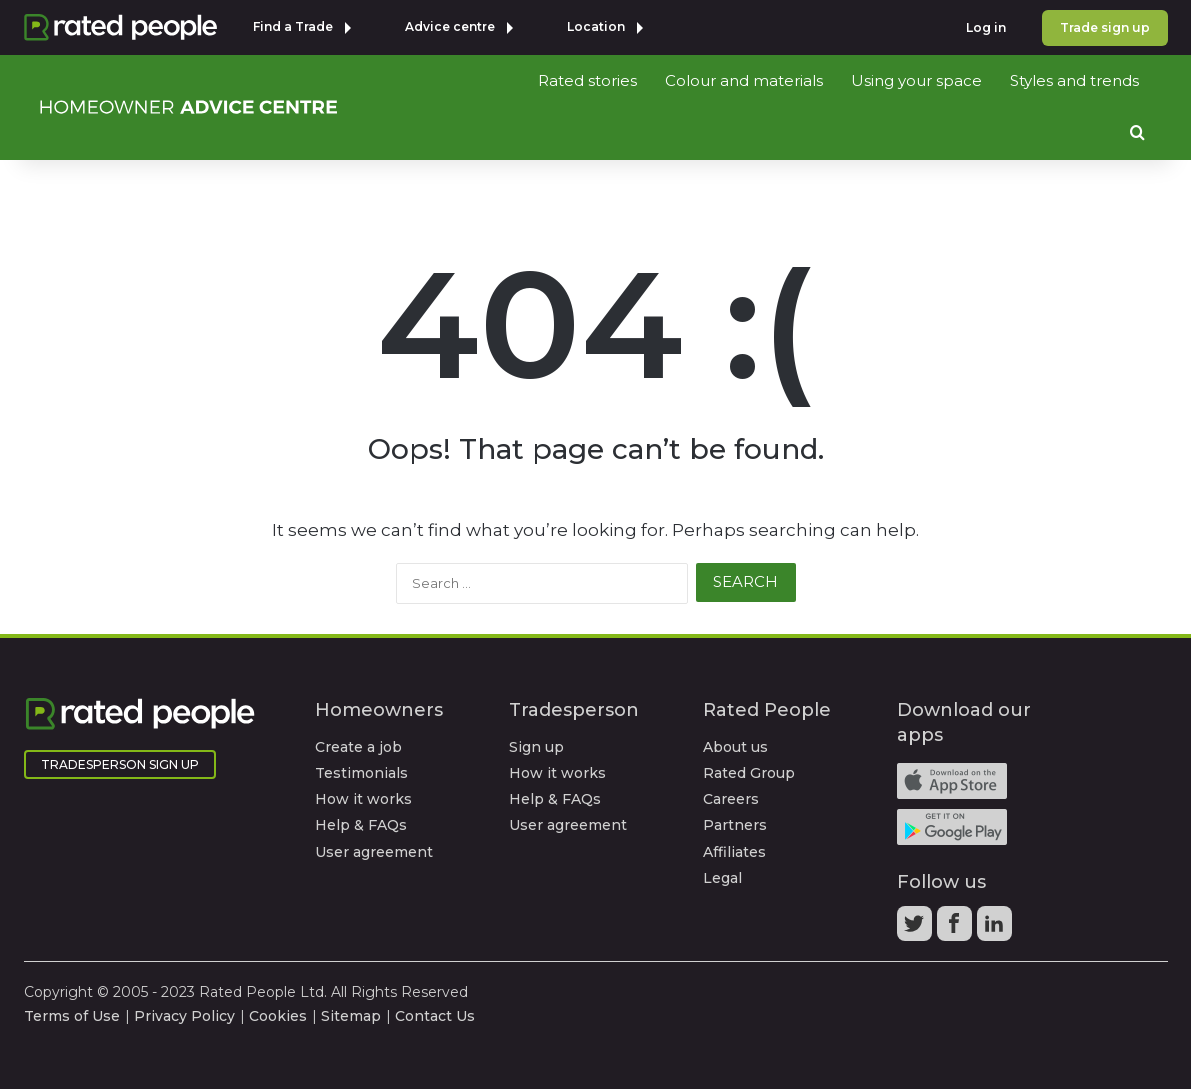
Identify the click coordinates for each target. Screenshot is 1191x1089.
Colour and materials (744, 80)
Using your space (916, 80)
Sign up (536, 747)
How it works (363, 799)
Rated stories (587, 80)
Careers (731, 799)
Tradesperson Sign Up (120, 764)
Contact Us (435, 1016)
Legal (722, 878)
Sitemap (351, 1016)
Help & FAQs (361, 825)
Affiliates (734, 852)
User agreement (374, 852)
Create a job (358, 747)
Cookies (278, 1016)
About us (735, 747)
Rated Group (749, 773)
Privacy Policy (184, 1016)
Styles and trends (1074, 80)
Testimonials (361, 773)
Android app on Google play (952, 827)
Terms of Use (72, 1016)
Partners (735, 825)
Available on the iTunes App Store (952, 781)
